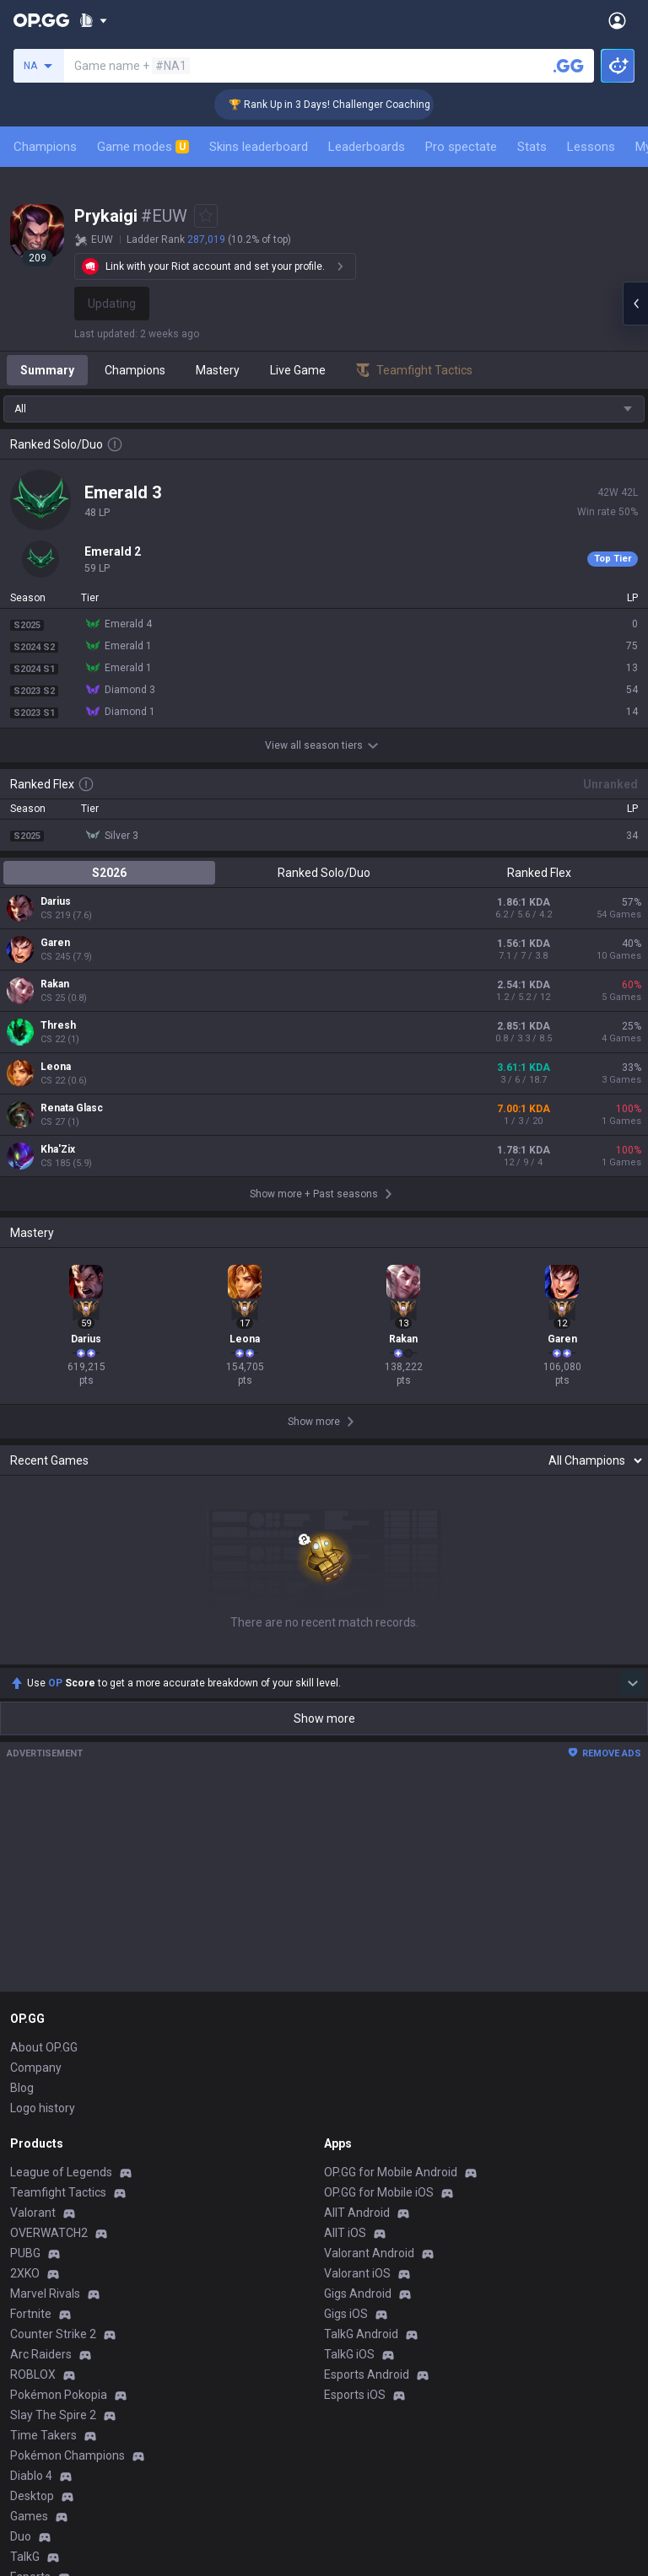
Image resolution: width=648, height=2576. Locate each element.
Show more (324, 1718)
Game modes (143, 146)
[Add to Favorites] (206, 216)
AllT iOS (345, 2233)
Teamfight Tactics (58, 2192)
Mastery (218, 370)
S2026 (109, 872)
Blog (22, 2088)
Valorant (33, 2212)
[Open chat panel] (635, 303)
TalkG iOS (349, 2354)
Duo (20, 2536)
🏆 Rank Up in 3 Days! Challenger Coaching (350, 104)
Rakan (54, 984)
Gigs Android (358, 2293)
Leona (55, 1067)
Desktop (32, 2496)
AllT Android (357, 2212)
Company (36, 2067)
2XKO (25, 2273)
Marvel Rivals (45, 2293)
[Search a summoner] (568, 66)
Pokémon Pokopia (58, 2394)
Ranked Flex (539, 872)
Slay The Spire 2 (53, 2415)
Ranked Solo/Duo (324, 872)
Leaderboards (366, 146)
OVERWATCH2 (49, 2233)
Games (29, 2516)
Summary (47, 370)
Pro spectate (461, 146)
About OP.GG (44, 2047)
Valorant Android (369, 2253)
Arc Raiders (41, 2354)
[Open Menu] (617, 20)
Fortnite (30, 2314)
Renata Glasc (71, 1108)
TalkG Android (361, 2334)
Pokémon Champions (67, 2455)
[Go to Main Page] (41, 20)
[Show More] (93, 20)
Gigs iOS (346, 2314)
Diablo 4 (31, 2475)
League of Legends (61, 2172)
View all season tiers (324, 745)
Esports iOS (355, 2394)
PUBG (25, 2253)
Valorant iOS (357, 2273)
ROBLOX (33, 2374)
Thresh (58, 1025)
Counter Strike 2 (53, 2334)
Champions (45, 146)
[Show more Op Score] (633, 1683)
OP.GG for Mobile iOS (379, 2192)
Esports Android (366, 2374)
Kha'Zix (57, 1149)
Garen (55, 943)
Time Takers (43, 2435)
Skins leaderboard (258, 146)
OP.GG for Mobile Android (390, 2172)
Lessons (591, 146)
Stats (532, 146)
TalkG (25, 2556)
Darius (55, 901)
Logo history (42, 2108)
